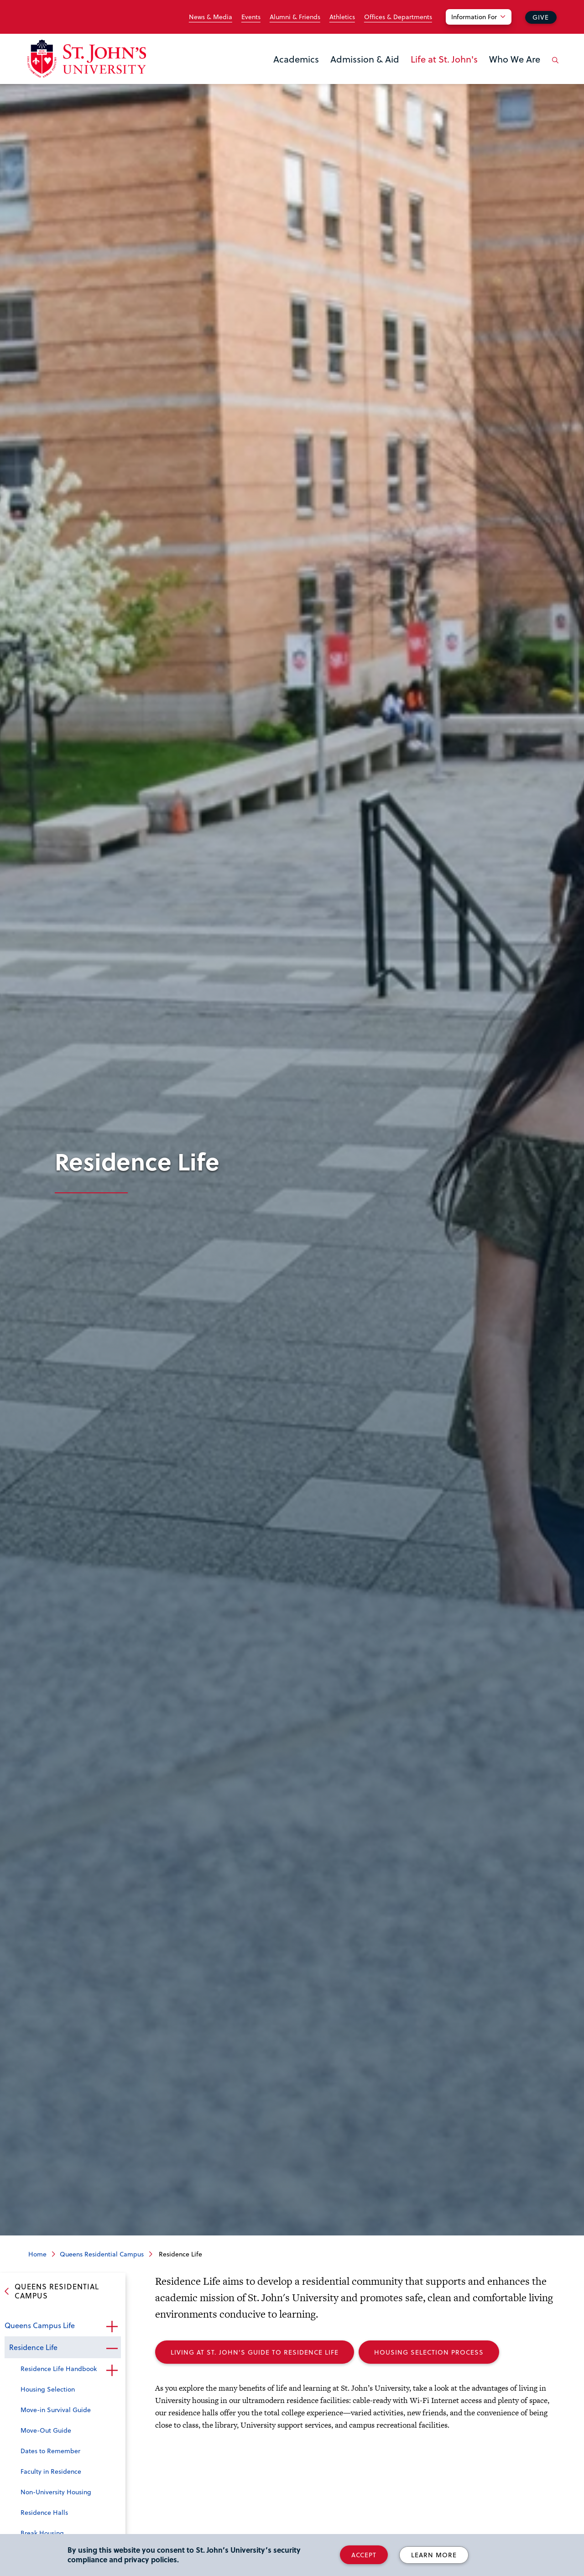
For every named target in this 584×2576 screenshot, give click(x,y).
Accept (363, 2555)
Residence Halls (44, 2512)
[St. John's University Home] (86, 59)
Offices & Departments (398, 17)
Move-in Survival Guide (56, 2409)
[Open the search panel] (553, 67)
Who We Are (514, 59)
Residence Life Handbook (59, 2368)
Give (540, 17)
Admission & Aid (364, 59)
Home (37, 2254)
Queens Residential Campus (102, 2254)
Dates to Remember (50, 2450)
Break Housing (42, 2533)
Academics (296, 59)
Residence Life (33, 2347)
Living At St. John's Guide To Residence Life (255, 2352)
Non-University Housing (56, 2492)
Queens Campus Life (40, 2325)
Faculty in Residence (51, 2471)
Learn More (434, 2555)
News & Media (210, 17)
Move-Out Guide (46, 2430)
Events (251, 17)
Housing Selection (48, 2389)
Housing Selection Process (429, 2352)
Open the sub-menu (112, 2326)
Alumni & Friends (295, 17)
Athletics (342, 17)
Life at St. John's (444, 59)
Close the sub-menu (112, 2348)
